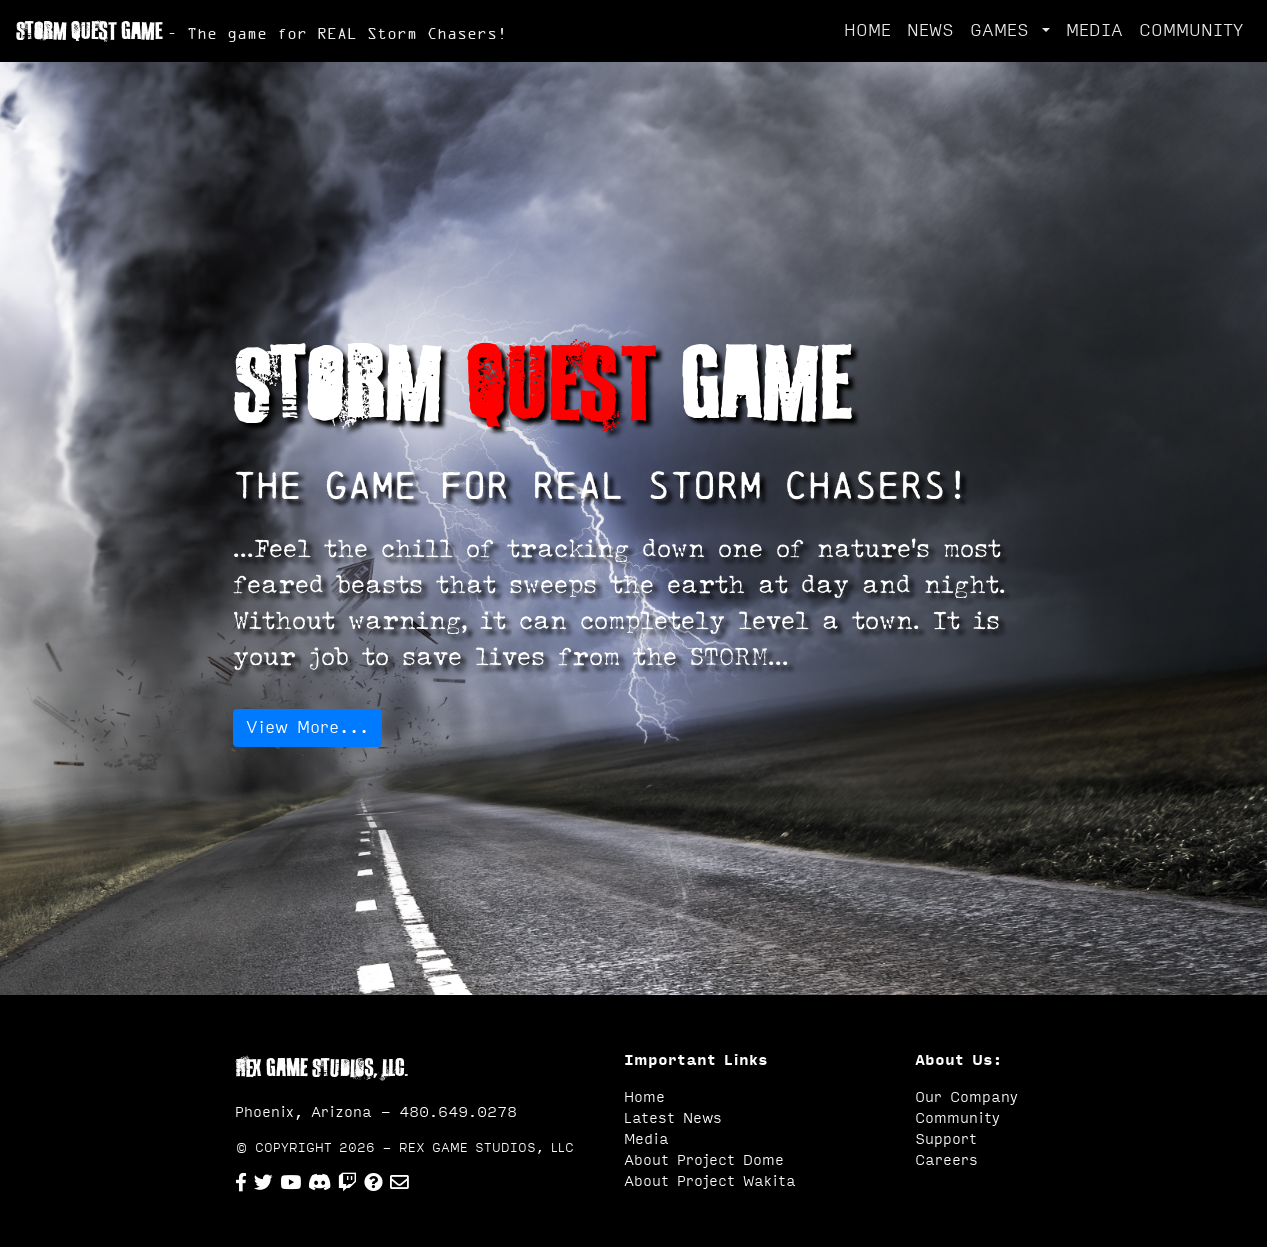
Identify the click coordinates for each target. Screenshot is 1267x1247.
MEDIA (1094, 30)
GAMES (1004, 30)
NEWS (930, 30)
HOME (867, 30)
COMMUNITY (1191, 30)
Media (646, 1139)
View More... (307, 727)
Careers (946, 1160)
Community (957, 1118)
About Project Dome (704, 1160)
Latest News (673, 1118)
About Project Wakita (710, 1181)
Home (644, 1097)
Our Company (966, 1097)
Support (946, 1139)
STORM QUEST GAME (261, 31)
